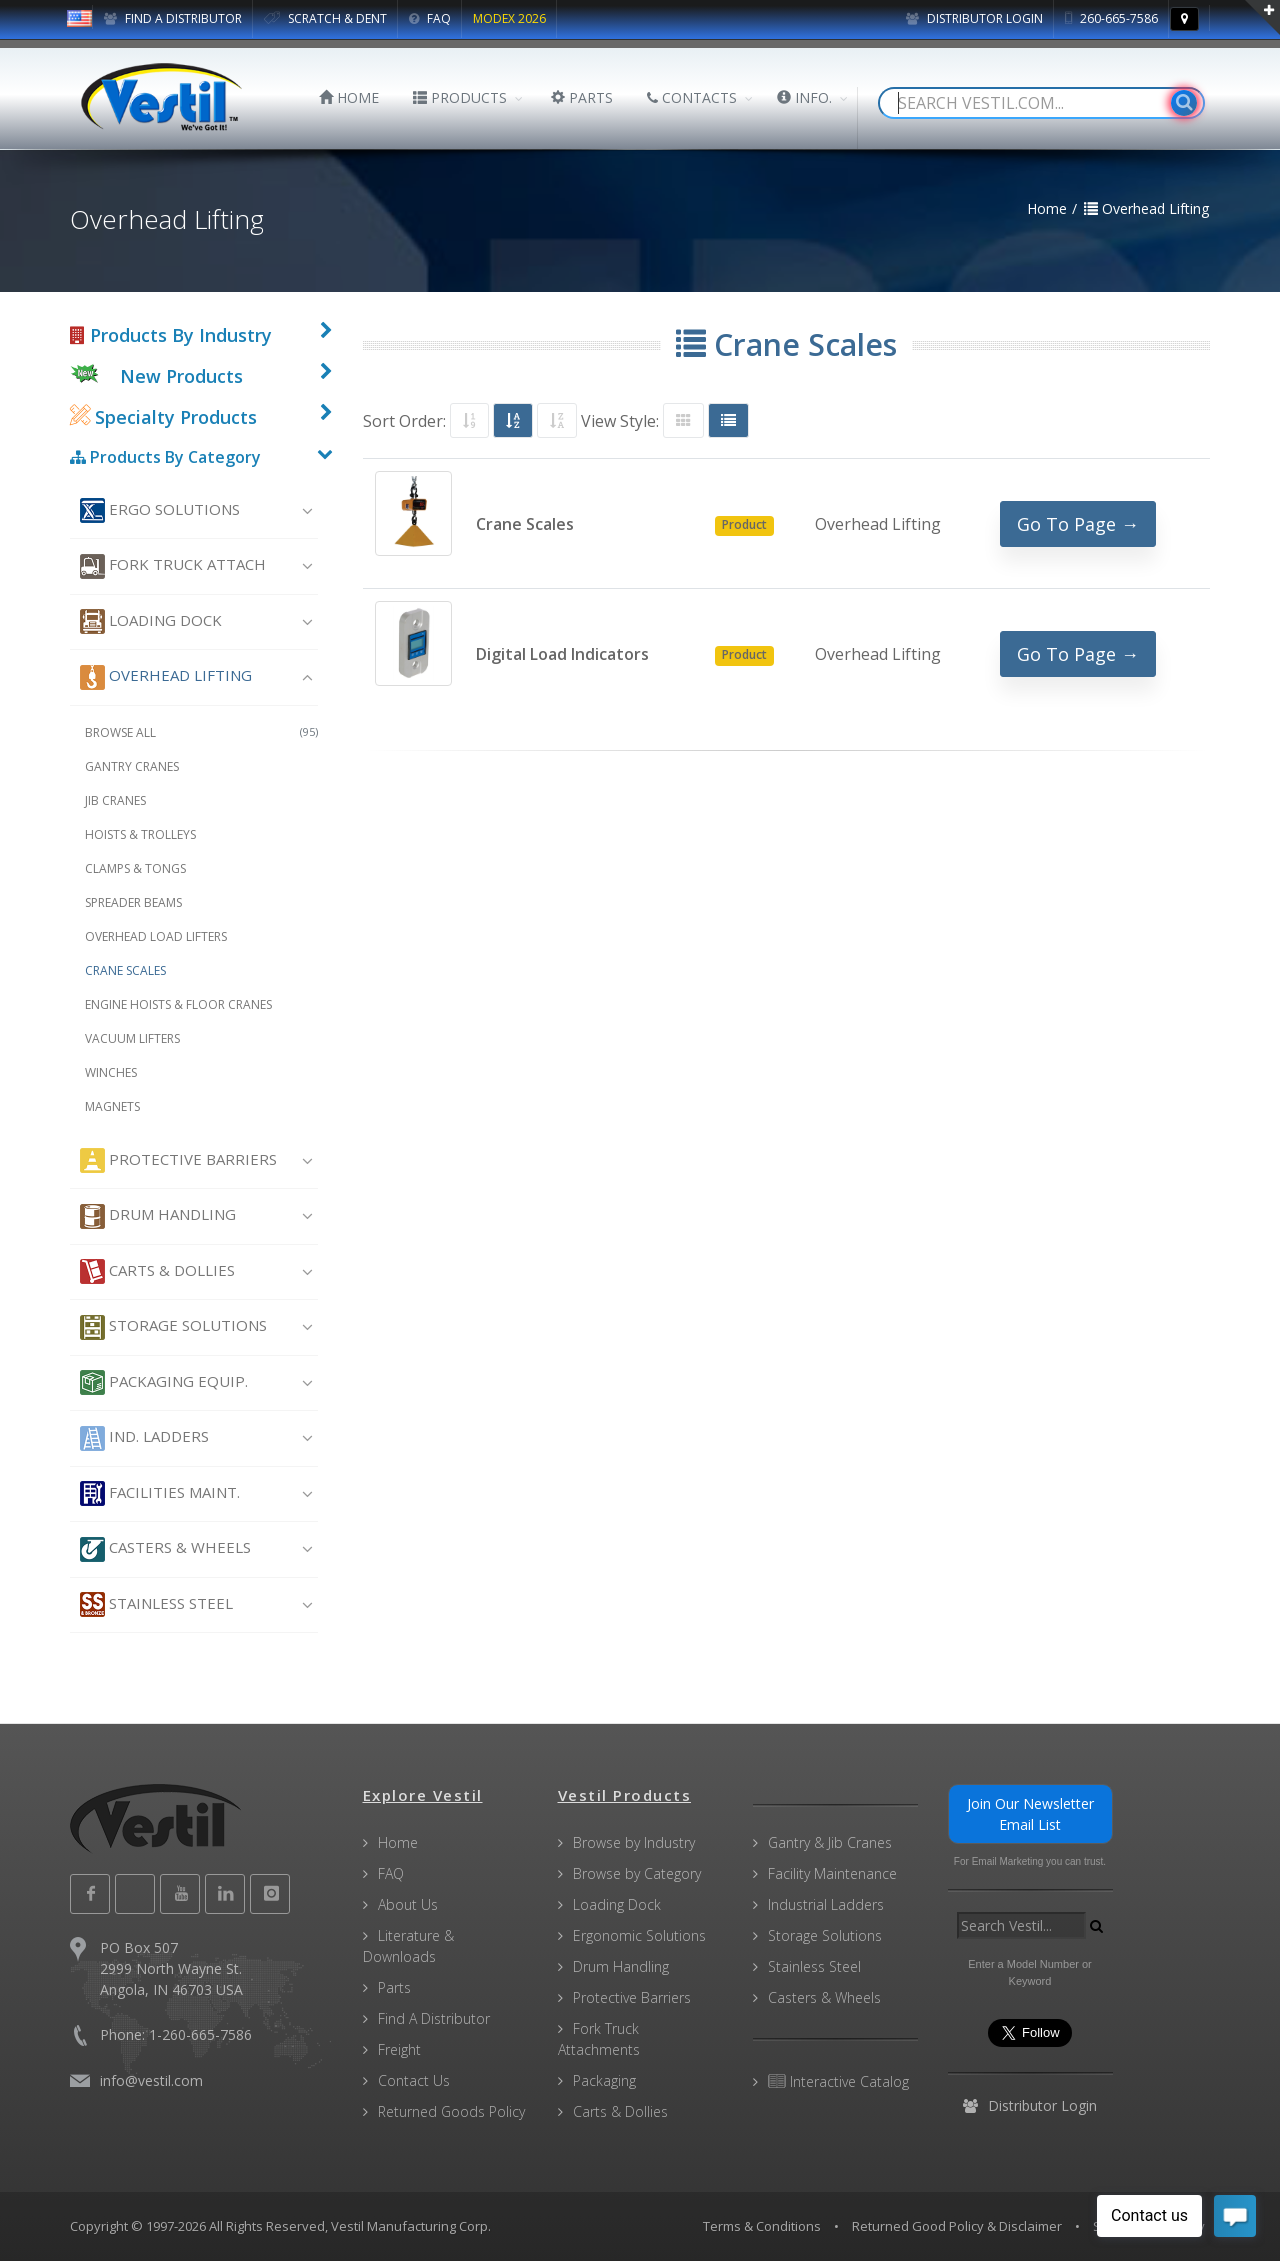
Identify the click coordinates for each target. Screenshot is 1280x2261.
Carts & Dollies (157, 1271)
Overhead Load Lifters (156, 936)
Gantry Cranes (132, 766)
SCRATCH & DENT (325, 18)
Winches (111, 1072)
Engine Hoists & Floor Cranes (178, 1004)
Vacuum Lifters (132, 1038)
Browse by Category (637, 1873)
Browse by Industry (634, 1842)
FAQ (430, 18)
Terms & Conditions (762, 2226)
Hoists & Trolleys (140, 834)
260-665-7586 (1111, 18)
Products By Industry (171, 335)
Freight (399, 2049)
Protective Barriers (178, 1160)
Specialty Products (163, 417)
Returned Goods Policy (451, 2111)
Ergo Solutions (160, 510)
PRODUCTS (460, 97)
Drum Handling (158, 1216)
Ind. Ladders (144, 1438)
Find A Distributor (434, 2018)
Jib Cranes (115, 800)
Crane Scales (125, 970)
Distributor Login (974, 18)
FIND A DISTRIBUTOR (173, 18)
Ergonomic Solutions (639, 1935)
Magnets (112, 1106)
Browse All (201, 732)
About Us (408, 1904)
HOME (349, 97)
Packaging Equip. (164, 1382)
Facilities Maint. (160, 1493)
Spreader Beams (133, 902)
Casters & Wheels (165, 1549)
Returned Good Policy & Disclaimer (957, 2226)
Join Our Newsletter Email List (1030, 1814)
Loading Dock (151, 621)
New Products (181, 376)
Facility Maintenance (832, 1873)
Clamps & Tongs (135, 868)
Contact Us (414, 2080)
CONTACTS (692, 97)
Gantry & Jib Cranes (830, 1842)
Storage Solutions (173, 1327)
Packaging (604, 2080)
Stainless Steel (156, 1604)
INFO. (804, 97)
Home (398, 1842)
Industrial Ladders (826, 1904)
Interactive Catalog (838, 2081)
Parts (394, 1987)
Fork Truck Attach (173, 566)
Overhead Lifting (166, 677)
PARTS (582, 97)
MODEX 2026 (509, 18)
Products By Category (165, 457)
